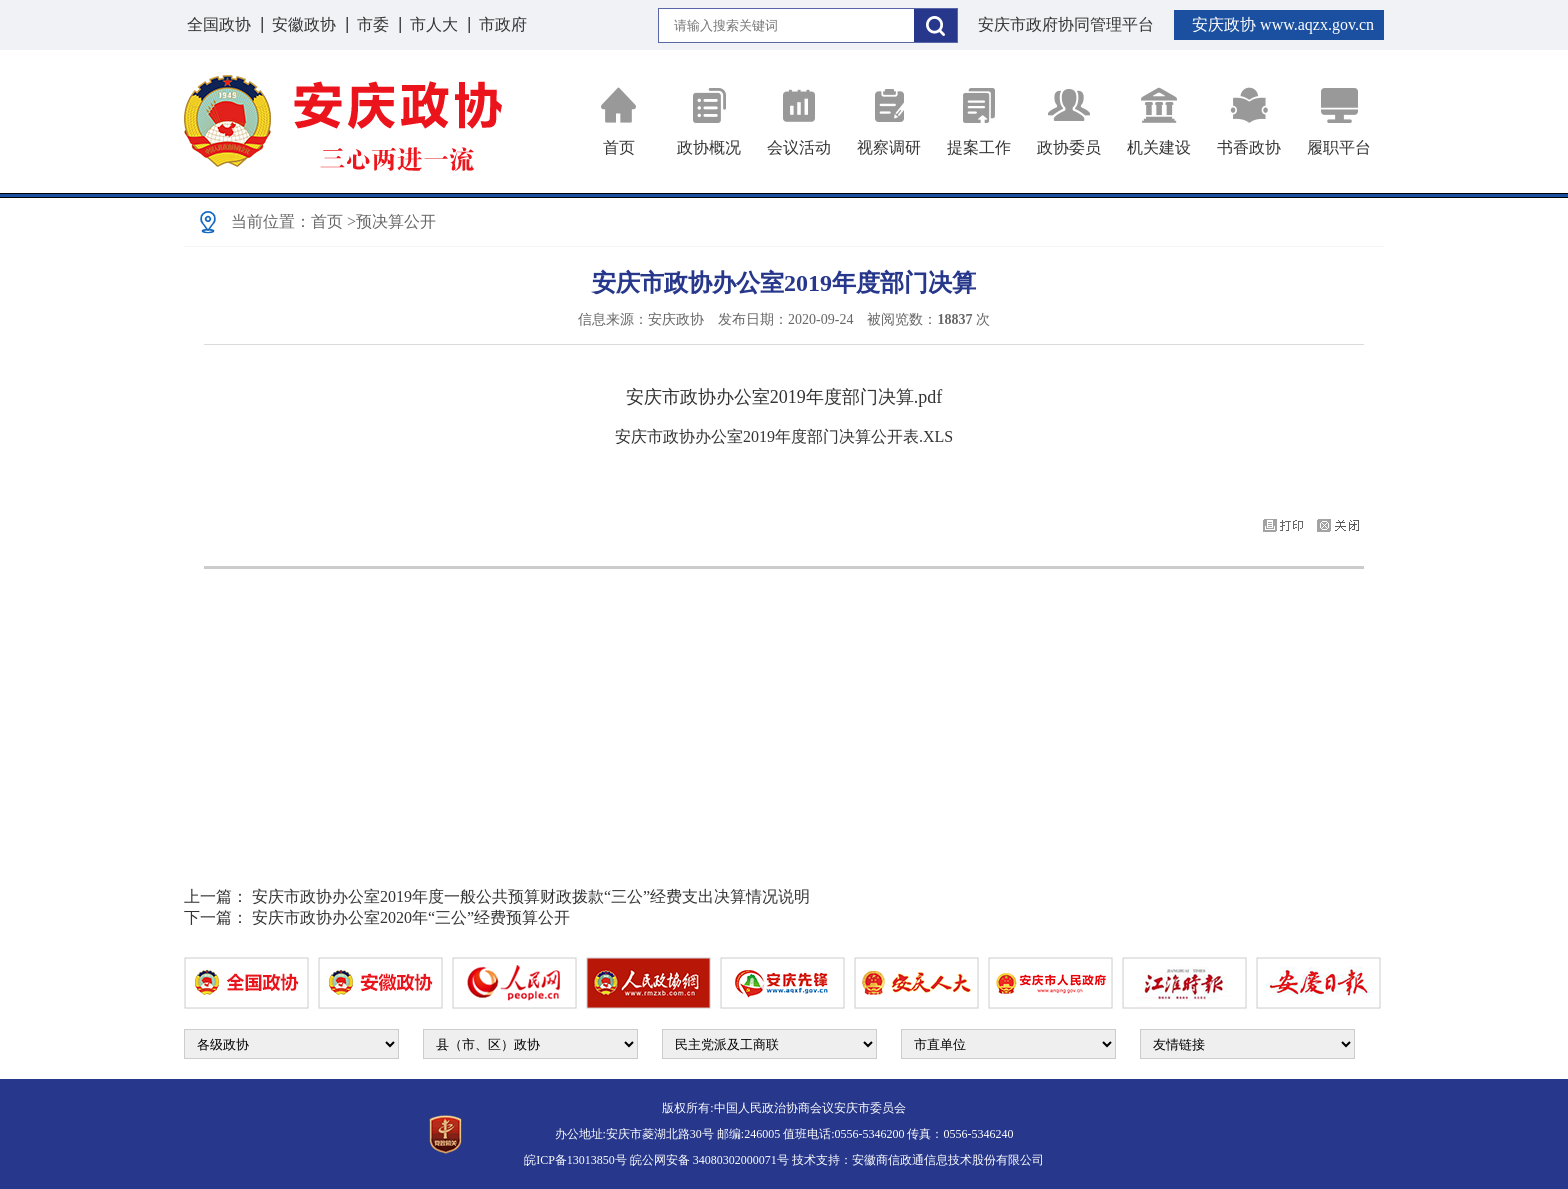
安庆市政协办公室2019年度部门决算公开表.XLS (784, 436)
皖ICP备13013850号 (575, 1160)
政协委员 (1069, 121)
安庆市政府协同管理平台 (1066, 24)
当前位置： (271, 221)
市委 (373, 24)
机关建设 (1159, 121)
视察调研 (889, 121)
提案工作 (979, 121)
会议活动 (799, 121)
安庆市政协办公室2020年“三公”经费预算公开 (411, 917)
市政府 (503, 24)
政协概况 (709, 121)
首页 (619, 121)
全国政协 (219, 24)
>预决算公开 (391, 221)
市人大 (434, 24)
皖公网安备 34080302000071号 (709, 1160)
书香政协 (1249, 121)
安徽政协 (304, 24)
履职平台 (1339, 121)
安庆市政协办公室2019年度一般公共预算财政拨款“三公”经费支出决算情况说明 (531, 896)
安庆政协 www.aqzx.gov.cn (1283, 24)
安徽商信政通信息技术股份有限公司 (948, 1160)
